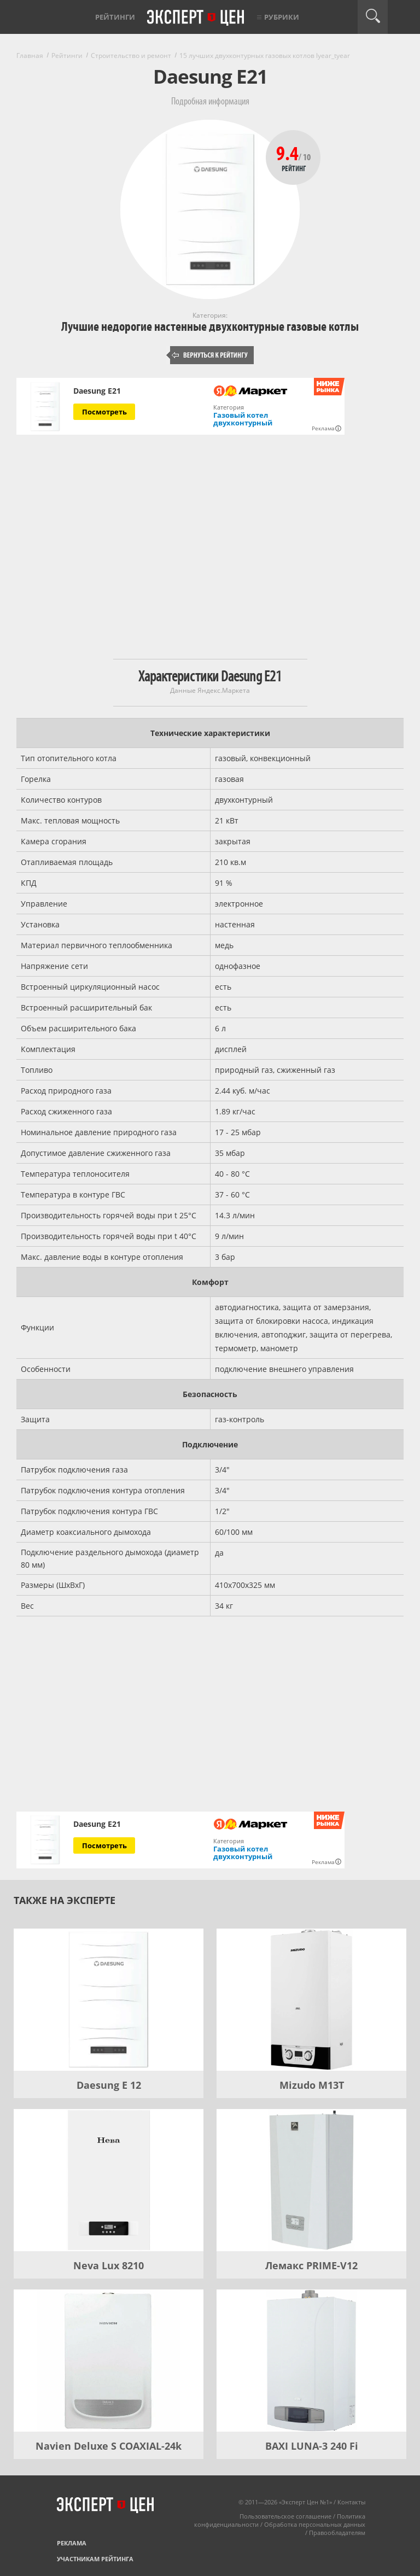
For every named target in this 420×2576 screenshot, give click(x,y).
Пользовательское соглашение (285, 2516)
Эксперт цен (196, 18)
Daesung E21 (97, 391)
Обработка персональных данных (314, 2524)
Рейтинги (115, 17)
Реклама (71, 2543)
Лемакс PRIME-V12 (311, 2265)
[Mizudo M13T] (311, 2000)
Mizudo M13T (311, 2085)
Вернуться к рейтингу (210, 355)
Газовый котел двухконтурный (242, 419)
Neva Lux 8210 (108, 2265)
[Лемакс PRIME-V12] (311, 2180)
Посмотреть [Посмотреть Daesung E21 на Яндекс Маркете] (104, 412)
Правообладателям (337, 2532)
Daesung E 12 (109, 2085)
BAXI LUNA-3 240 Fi (311, 2445)
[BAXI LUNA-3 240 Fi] (311, 2360)
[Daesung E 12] (108, 2000)
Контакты (351, 2502)
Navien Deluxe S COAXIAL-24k (109, 2445)
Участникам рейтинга (95, 2559)
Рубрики (281, 17)
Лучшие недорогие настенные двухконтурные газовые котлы (210, 327)
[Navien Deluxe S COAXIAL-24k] (108, 2360)
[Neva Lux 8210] (108, 2180)
